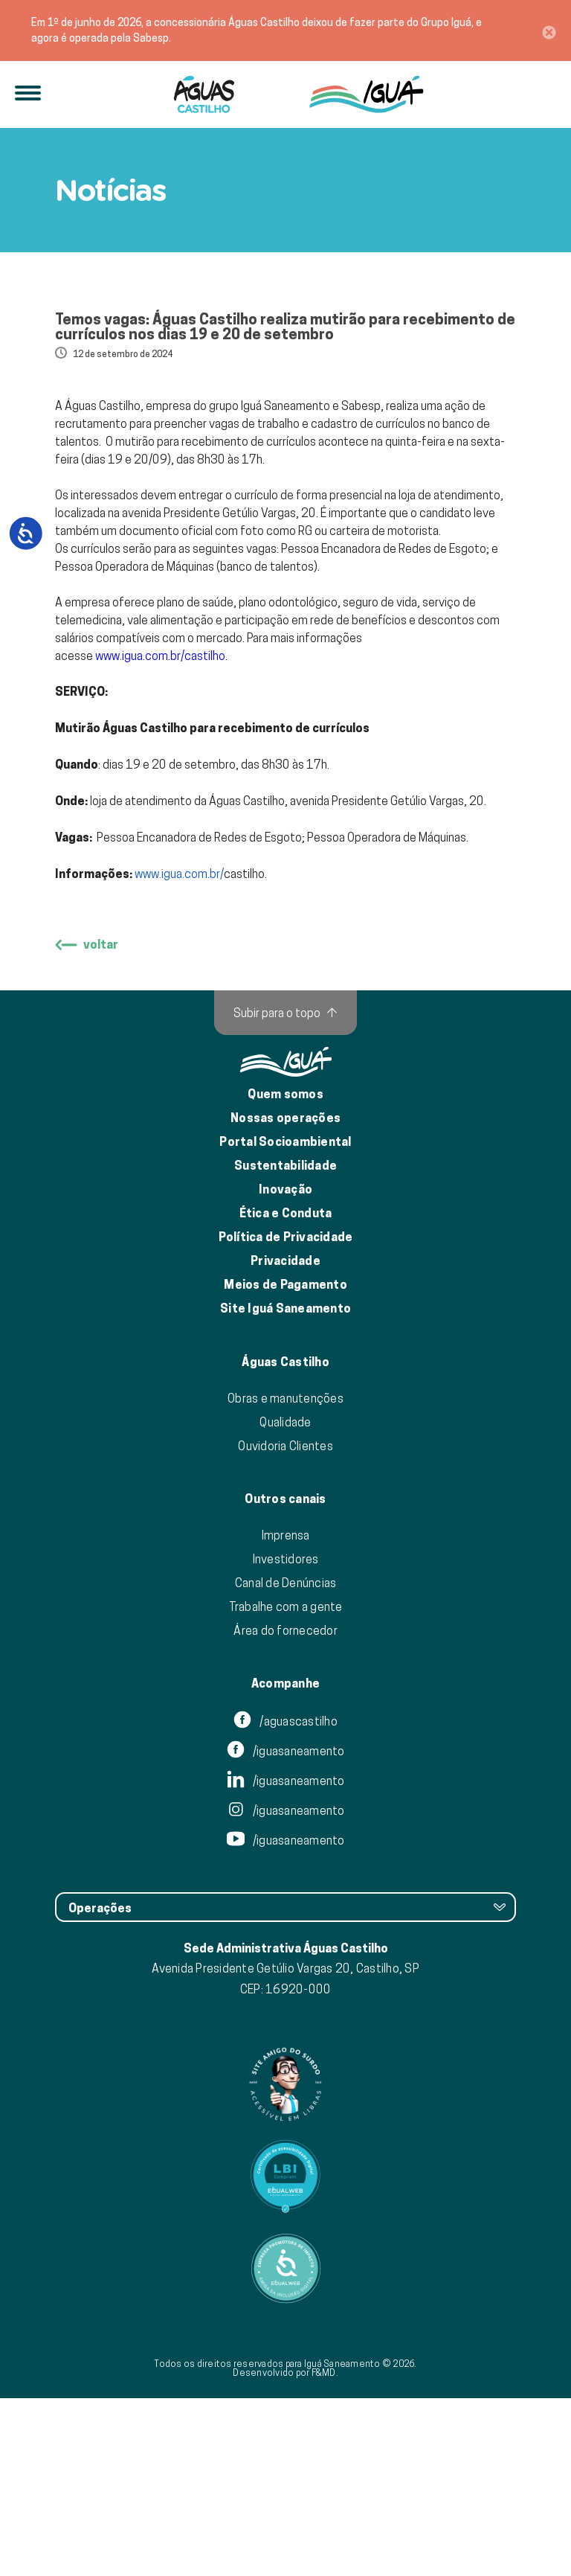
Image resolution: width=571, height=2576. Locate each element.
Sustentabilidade (285, 1343)
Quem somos (285, 1272)
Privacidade (285, 1439)
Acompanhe (285, 1862)
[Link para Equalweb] (285, 2354)
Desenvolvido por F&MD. (285, 2550)
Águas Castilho (285, 1540)
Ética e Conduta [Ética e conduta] (285, 1391)
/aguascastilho (285, 1899)
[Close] (549, 30)
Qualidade (285, 1599)
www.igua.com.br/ (179, 1051)
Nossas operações (285, 1296)
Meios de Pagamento (285, 1462)
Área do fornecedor (285, 1808)
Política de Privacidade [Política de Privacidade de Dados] (286, 1415)
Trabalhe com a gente (286, 1784)
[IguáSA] (367, 94)
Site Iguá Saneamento (285, 1486)
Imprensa (286, 1713)
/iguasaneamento (286, 1928)
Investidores (286, 1736)
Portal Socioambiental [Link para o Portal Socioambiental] (285, 1320)
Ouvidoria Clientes (285, 1623)
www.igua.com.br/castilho (160, 833)
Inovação (285, 1367)
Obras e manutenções (285, 1576)
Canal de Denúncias (286, 1760)
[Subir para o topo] (285, 1190)
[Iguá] (204, 94)
